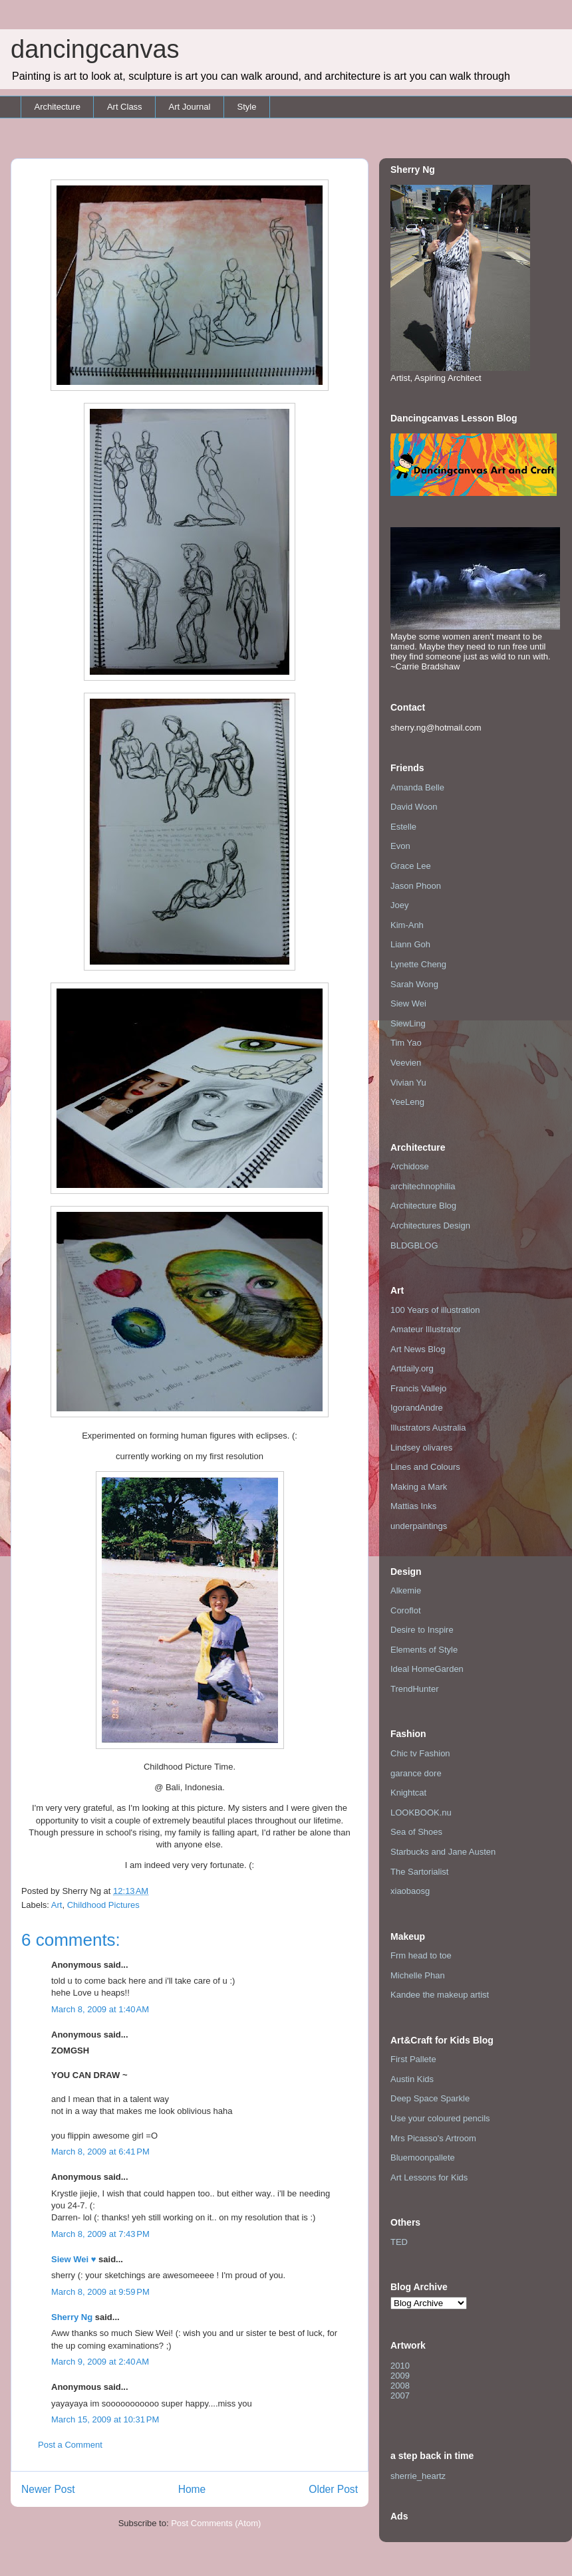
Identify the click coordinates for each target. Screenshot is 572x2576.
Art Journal (190, 107)
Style (246, 107)
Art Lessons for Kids (429, 2177)
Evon (400, 846)
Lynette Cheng (418, 964)
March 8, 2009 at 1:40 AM (100, 2009)
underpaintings (418, 1526)
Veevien (405, 1063)
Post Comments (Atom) (216, 2523)
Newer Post (48, 2489)
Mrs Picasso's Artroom (433, 2138)
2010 (400, 2366)
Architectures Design (430, 1225)
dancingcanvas (95, 49)
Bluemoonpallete (422, 2158)
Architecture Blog (423, 1206)
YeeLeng (407, 1102)
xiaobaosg (410, 1891)
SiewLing (408, 1023)
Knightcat (408, 1793)
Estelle (403, 827)
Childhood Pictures (103, 1905)
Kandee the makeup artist (439, 1995)
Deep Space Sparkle (430, 2098)
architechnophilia (423, 1186)
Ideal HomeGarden (427, 1669)
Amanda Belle (417, 787)
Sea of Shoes (416, 1832)
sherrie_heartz (418, 2476)
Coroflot (405, 1610)
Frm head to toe (421, 1955)
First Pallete (413, 2059)
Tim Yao (406, 1043)
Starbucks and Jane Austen (443, 1852)
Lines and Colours (425, 1467)
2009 (400, 2376)
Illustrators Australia (428, 1428)
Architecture (57, 107)
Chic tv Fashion (420, 1753)
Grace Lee (410, 866)
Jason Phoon (415, 886)
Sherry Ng (71, 2317)
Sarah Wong (414, 984)
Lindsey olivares (421, 1448)
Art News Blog (417, 1349)
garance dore (416, 1773)
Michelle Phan (417, 1975)
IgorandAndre (416, 1408)
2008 (400, 2386)
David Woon (414, 807)
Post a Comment (70, 2445)
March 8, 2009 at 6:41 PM (100, 2152)
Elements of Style (424, 1650)
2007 (400, 2395)
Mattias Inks (413, 1506)
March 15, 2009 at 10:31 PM (105, 2419)
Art (57, 1905)
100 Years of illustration (435, 1310)
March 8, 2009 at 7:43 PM (100, 2234)
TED (399, 2242)
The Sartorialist (419, 1872)
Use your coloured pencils (440, 2118)
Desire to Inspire (422, 1630)
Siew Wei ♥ (73, 2259)
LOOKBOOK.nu (421, 1812)
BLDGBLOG (414, 1245)
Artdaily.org (412, 1368)
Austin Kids (412, 2079)
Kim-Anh (407, 925)
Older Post (333, 2489)
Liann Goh (410, 944)
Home (192, 2489)
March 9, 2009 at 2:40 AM (100, 2362)
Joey (399, 905)
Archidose (409, 1166)
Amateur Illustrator (425, 1329)
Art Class (124, 107)
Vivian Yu (408, 1083)
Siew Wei (408, 1003)
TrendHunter (414, 1689)
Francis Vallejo (418, 1388)
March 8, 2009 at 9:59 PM (100, 2292)
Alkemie (405, 1590)
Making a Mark (418, 1487)
